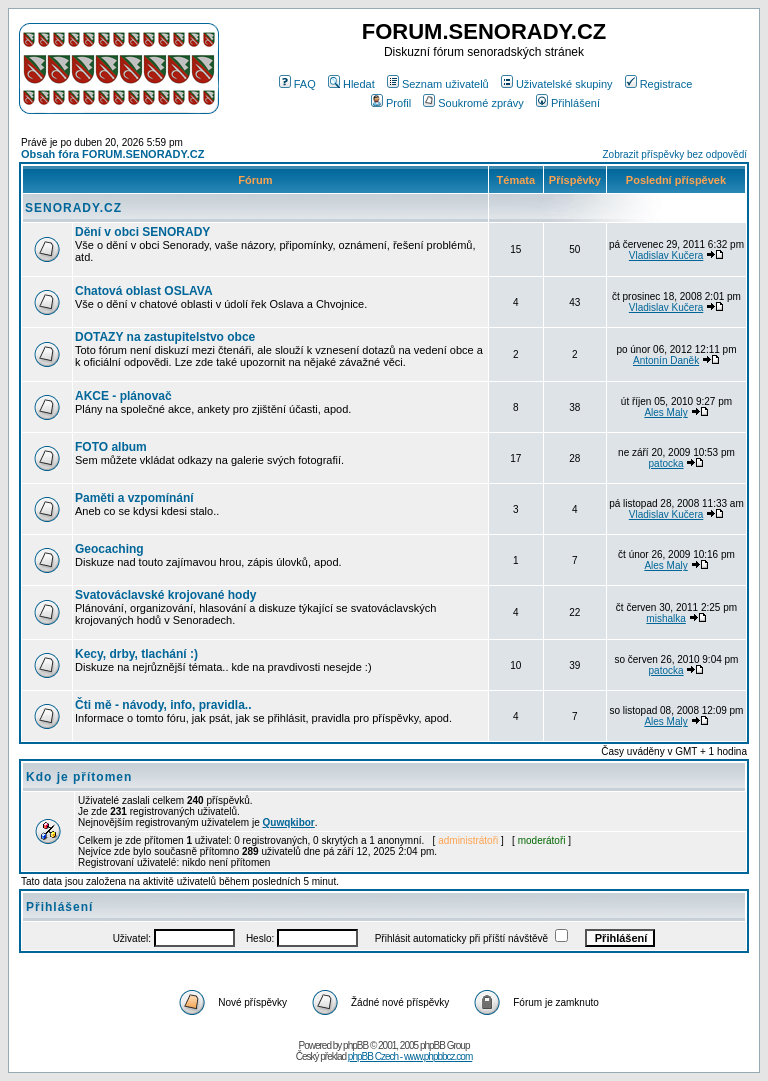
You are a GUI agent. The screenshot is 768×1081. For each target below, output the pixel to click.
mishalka (665, 618)
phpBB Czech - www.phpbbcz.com (410, 1056)
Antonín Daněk (666, 360)
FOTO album (111, 447)
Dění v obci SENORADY (142, 232)
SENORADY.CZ (73, 208)
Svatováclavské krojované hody (165, 595)
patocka (666, 463)
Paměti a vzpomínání (134, 498)
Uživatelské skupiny (557, 84)
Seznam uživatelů (438, 84)
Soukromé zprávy (473, 103)
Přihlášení (568, 103)
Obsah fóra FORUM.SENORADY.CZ (112, 154)
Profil (391, 103)
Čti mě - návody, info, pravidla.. (163, 705)
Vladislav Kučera (666, 255)
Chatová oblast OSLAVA (144, 291)
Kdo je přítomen (79, 777)
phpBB (355, 1045)
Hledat (351, 84)
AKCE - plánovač (123, 396)
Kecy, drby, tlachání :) (136, 654)
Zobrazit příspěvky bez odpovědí (674, 154)
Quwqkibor (289, 822)
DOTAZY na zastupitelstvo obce (165, 337)
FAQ (297, 84)
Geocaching (109, 549)
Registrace (659, 84)
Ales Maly (665, 412)
